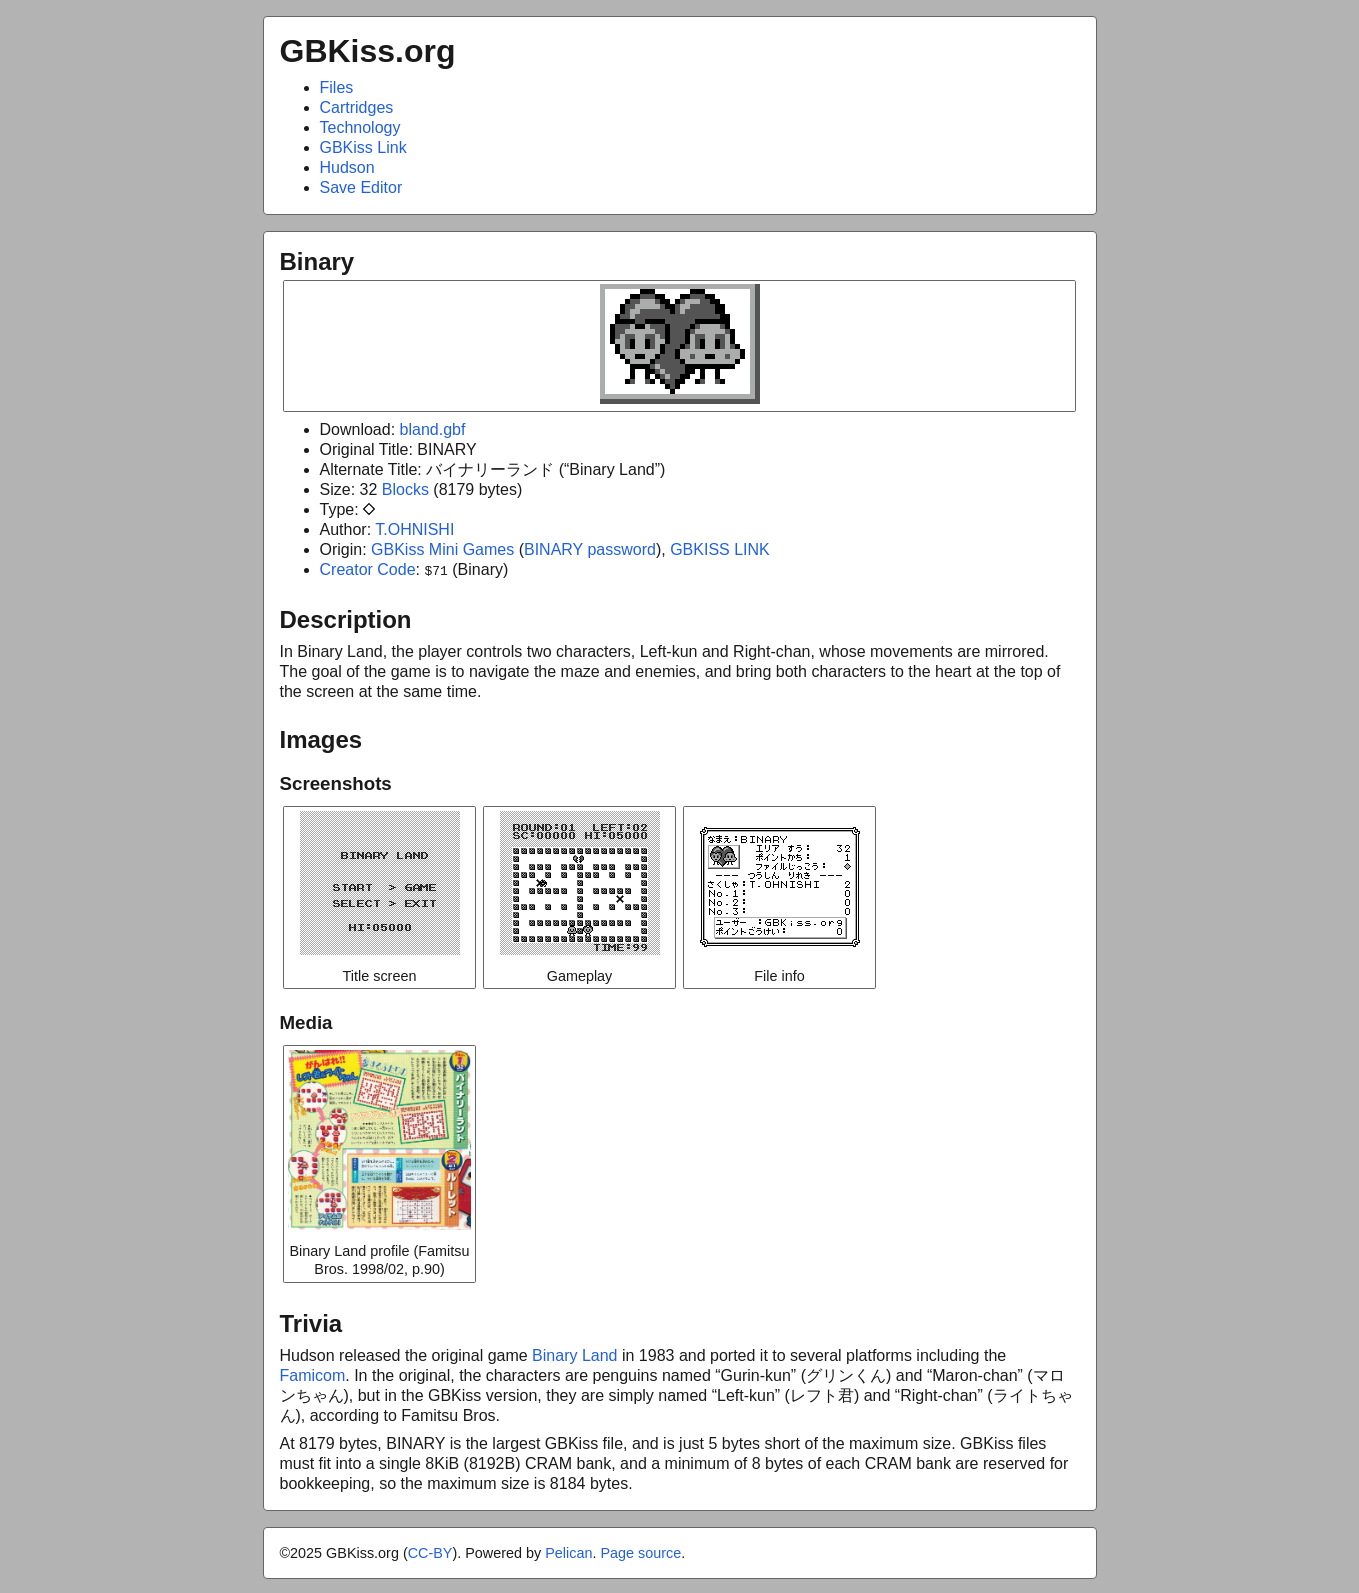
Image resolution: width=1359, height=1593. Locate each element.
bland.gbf (433, 429)
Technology (360, 127)
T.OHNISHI (414, 529)
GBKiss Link (363, 147)
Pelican (568, 1551)
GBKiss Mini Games (442, 549)
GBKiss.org (368, 51)
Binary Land (574, 1353)
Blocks (405, 489)
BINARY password (590, 549)
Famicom (313, 1373)
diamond (369, 509)
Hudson (347, 167)
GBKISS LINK (720, 549)
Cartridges (357, 107)
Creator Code (368, 569)
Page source (640, 1551)
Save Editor (361, 187)
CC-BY (430, 1551)
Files (337, 87)
